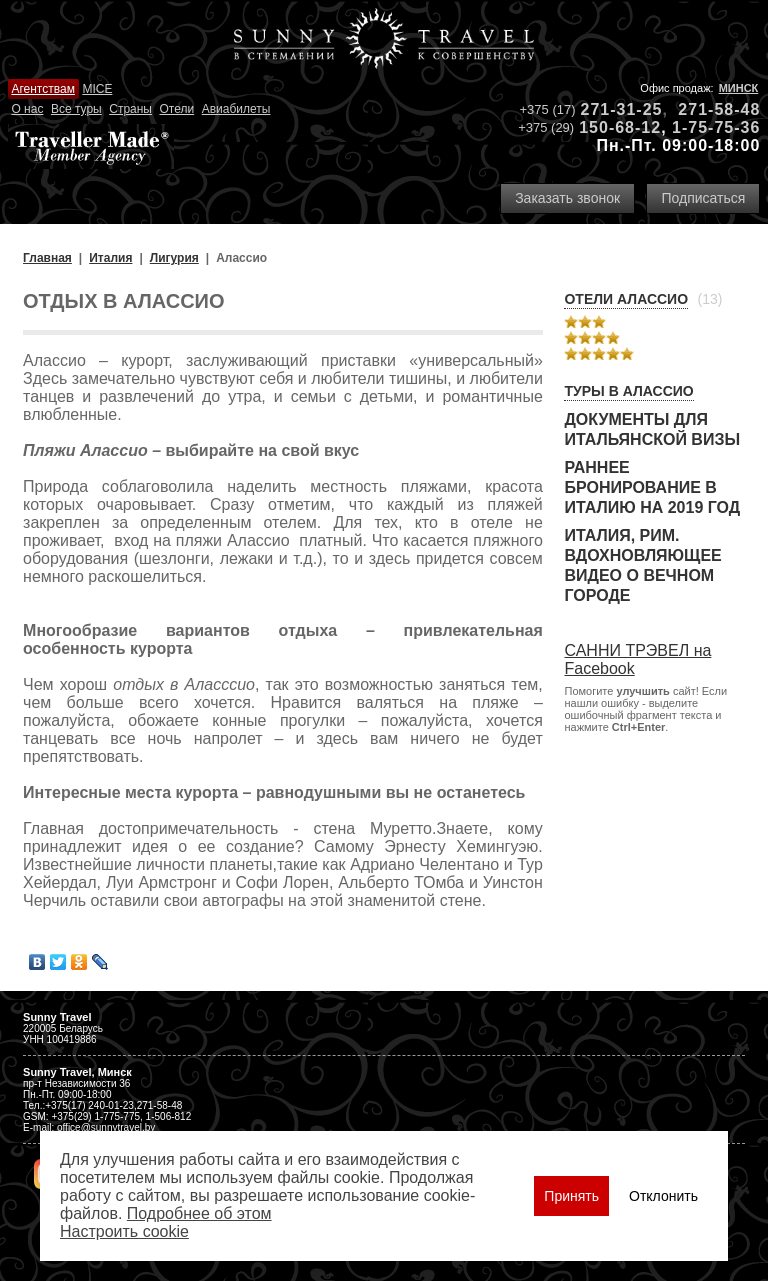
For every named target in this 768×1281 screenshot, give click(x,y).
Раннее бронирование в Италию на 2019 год (652, 487)
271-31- (612, 109)
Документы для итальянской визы (652, 429)
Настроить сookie (124, 1231)
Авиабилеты (236, 109)
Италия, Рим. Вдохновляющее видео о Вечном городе (642, 565)
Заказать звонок (567, 198)
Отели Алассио (626, 299)
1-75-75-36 (716, 127)
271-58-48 (719, 109)
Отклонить (663, 1196)
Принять (571, 1196)
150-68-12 (620, 127)
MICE (97, 89)
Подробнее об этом (199, 1213)
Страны (130, 109)
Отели (176, 109)
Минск (739, 88)
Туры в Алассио (628, 391)
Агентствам (42, 89)
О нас (27, 109)
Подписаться (703, 198)
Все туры (76, 109)
